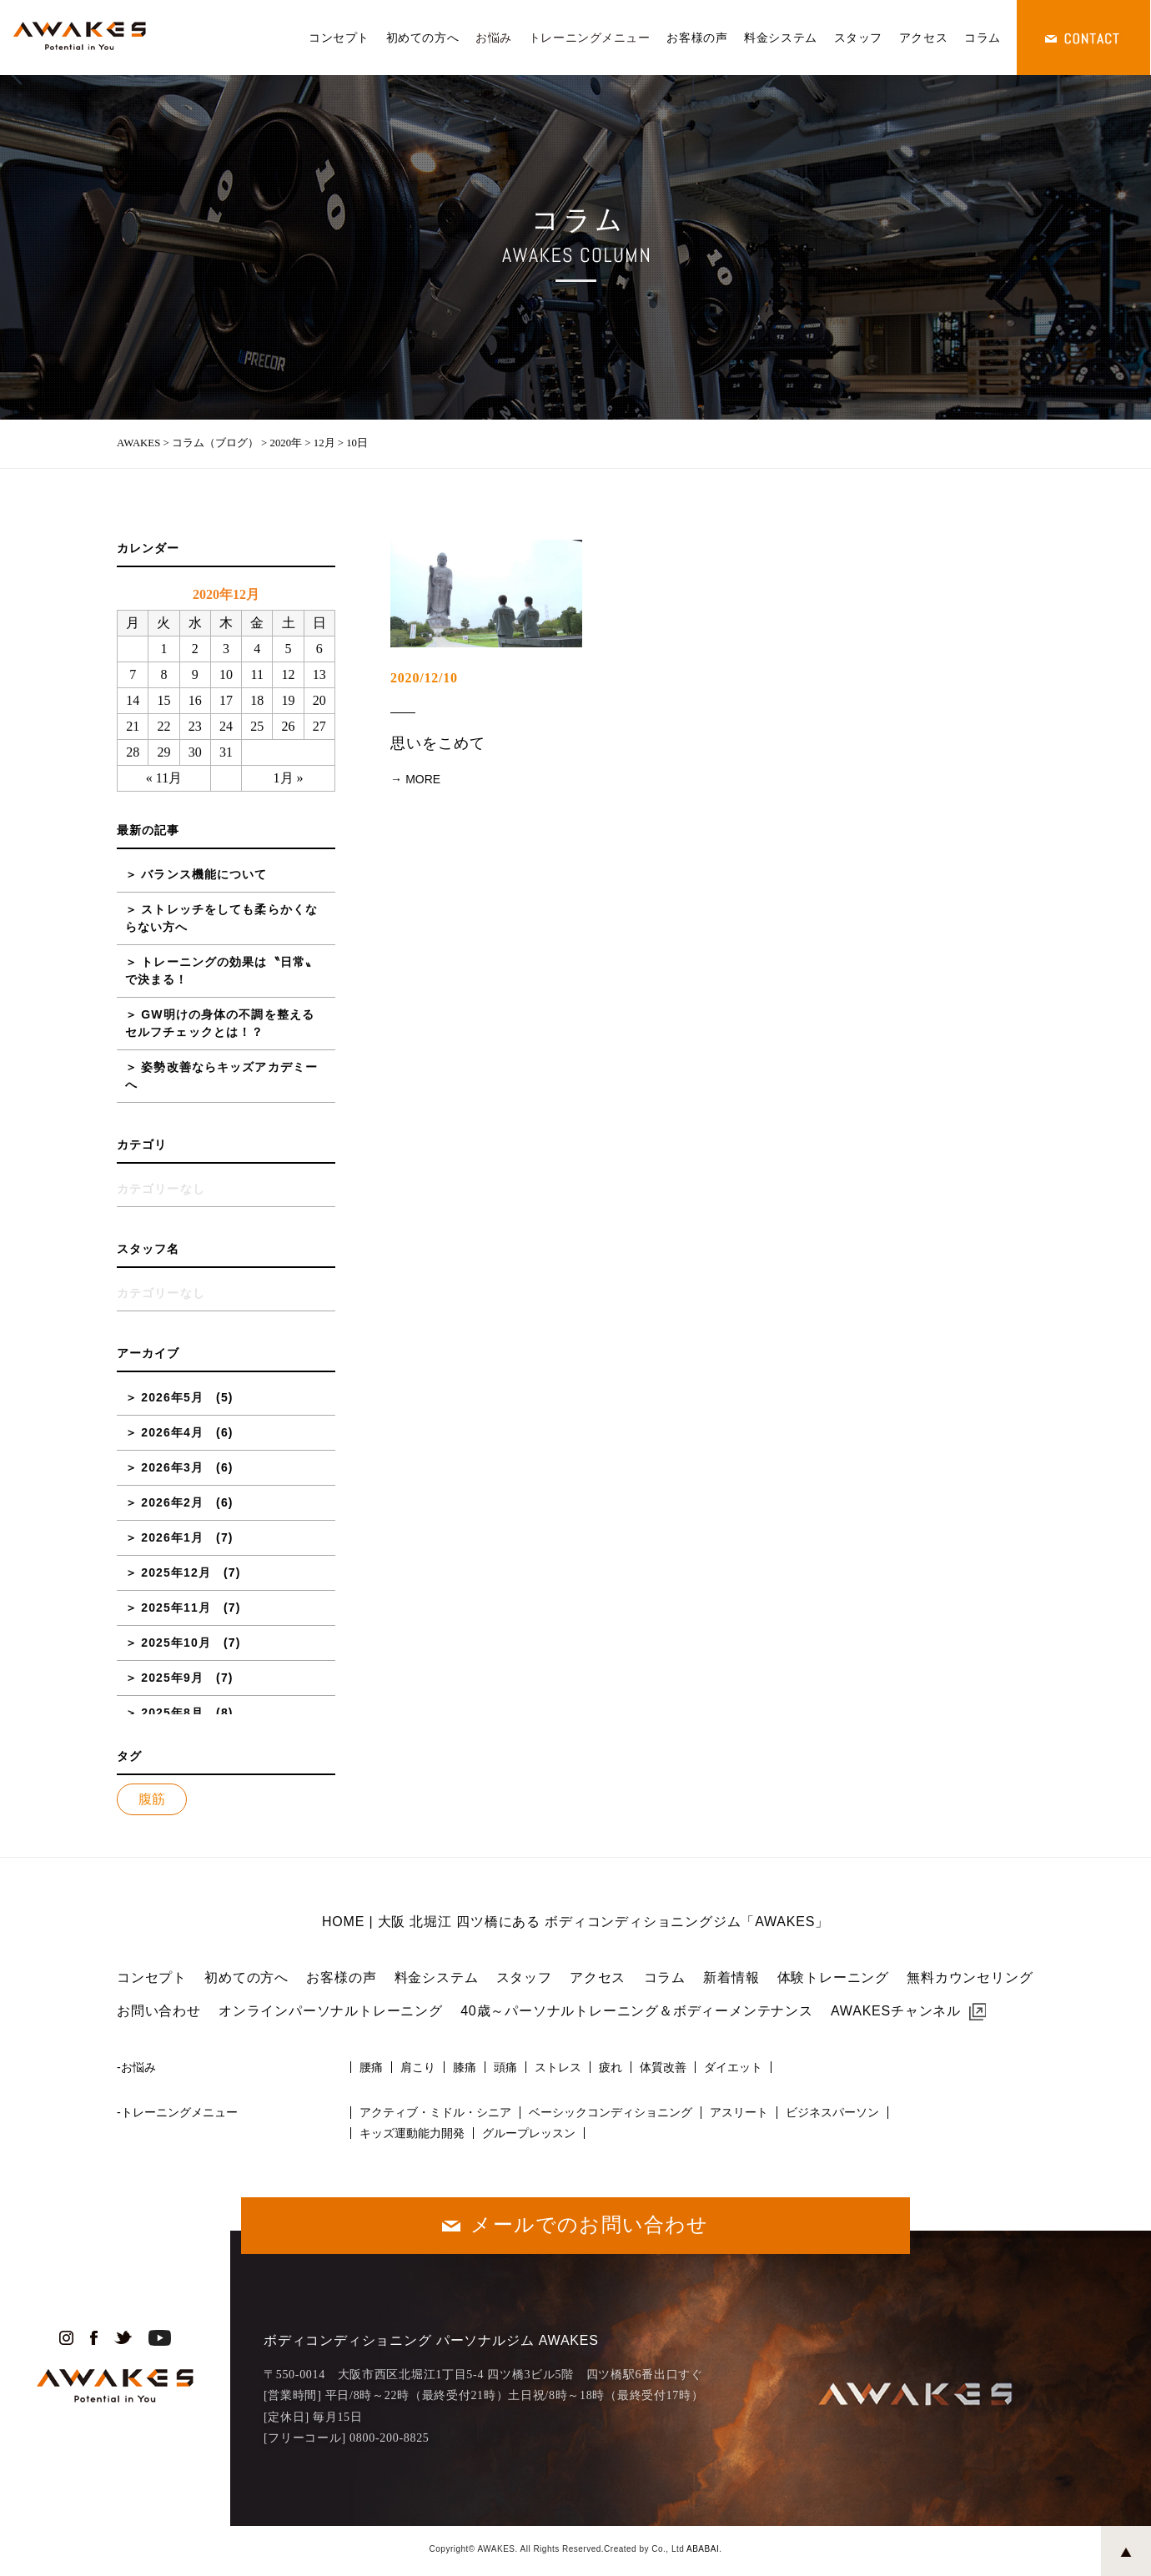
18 (257, 700)
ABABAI (702, 2548)
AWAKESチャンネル (896, 2011)
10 (226, 674)
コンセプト (339, 37)
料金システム (780, 37)
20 (319, 700)
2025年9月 (172, 1677)
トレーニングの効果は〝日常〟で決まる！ (221, 970)
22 (163, 726)
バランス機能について (204, 874)
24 (226, 726)
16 (195, 700)
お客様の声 (696, 37)
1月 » (289, 778)
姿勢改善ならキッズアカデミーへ (221, 1075)
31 (226, 752)
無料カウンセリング (970, 1977)
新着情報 (731, 1977)
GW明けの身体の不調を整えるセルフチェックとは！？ (219, 1023)
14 (132, 700)
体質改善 (663, 2067)
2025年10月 (176, 1642)
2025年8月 (172, 1712)
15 (163, 700)
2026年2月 (172, 1502)
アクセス (923, 37)
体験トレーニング (833, 1977)
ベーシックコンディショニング (610, 2112)
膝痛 (464, 2067)
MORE (422, 779)
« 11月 (164, 778)
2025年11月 (176, 1607)
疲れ (610, 2067)
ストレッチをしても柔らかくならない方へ (221, 918)
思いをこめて (437, 743)
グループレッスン (529, 2133)
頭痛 (505, 2067)
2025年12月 (176, 1572)
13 (319, 674)
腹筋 (151, 1799)
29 (163, 752)
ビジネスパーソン (832, 2112)
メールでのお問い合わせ (589, 2224)
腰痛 (371, 2067)
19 (288, 700)
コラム (982, 37)
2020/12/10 (424, 678)
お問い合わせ (159, 2011)
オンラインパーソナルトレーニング (331, 2011)
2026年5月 (172, 1397)
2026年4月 (172, 1432)
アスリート (739, 2112)
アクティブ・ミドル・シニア (435, 2112)
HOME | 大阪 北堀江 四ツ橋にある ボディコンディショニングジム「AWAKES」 (575, 1921)
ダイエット (733, 2067)
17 (226, 700)
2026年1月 (172, 1537)
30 (195, 752)
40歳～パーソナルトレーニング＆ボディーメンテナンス (636, 2011)
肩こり (417, 2067)
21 (132, 726)
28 (132, 752)
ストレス (558, 2067)
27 (319, 726)
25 (257, 726)
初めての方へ (422, 37)
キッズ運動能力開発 (412, 2133)
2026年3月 (172, 1467)
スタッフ (858, 37)
